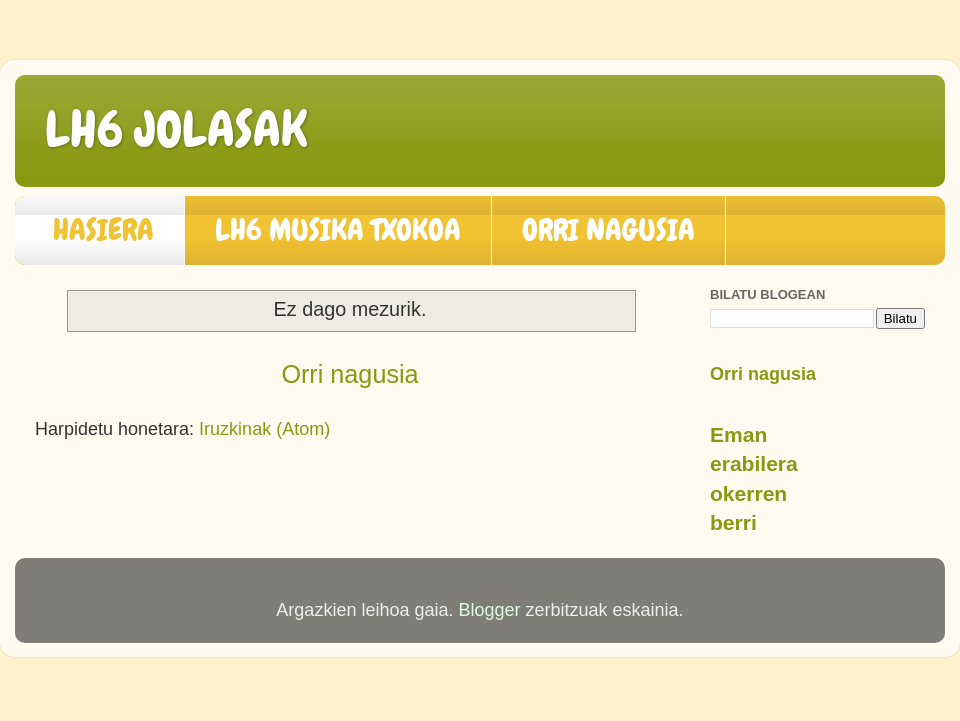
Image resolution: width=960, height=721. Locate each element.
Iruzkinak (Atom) (264, 429)
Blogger (489, 610)
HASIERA (103, 230)
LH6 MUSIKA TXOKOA (338, 230)
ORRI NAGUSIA (608, 230)
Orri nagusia (349, 374)
